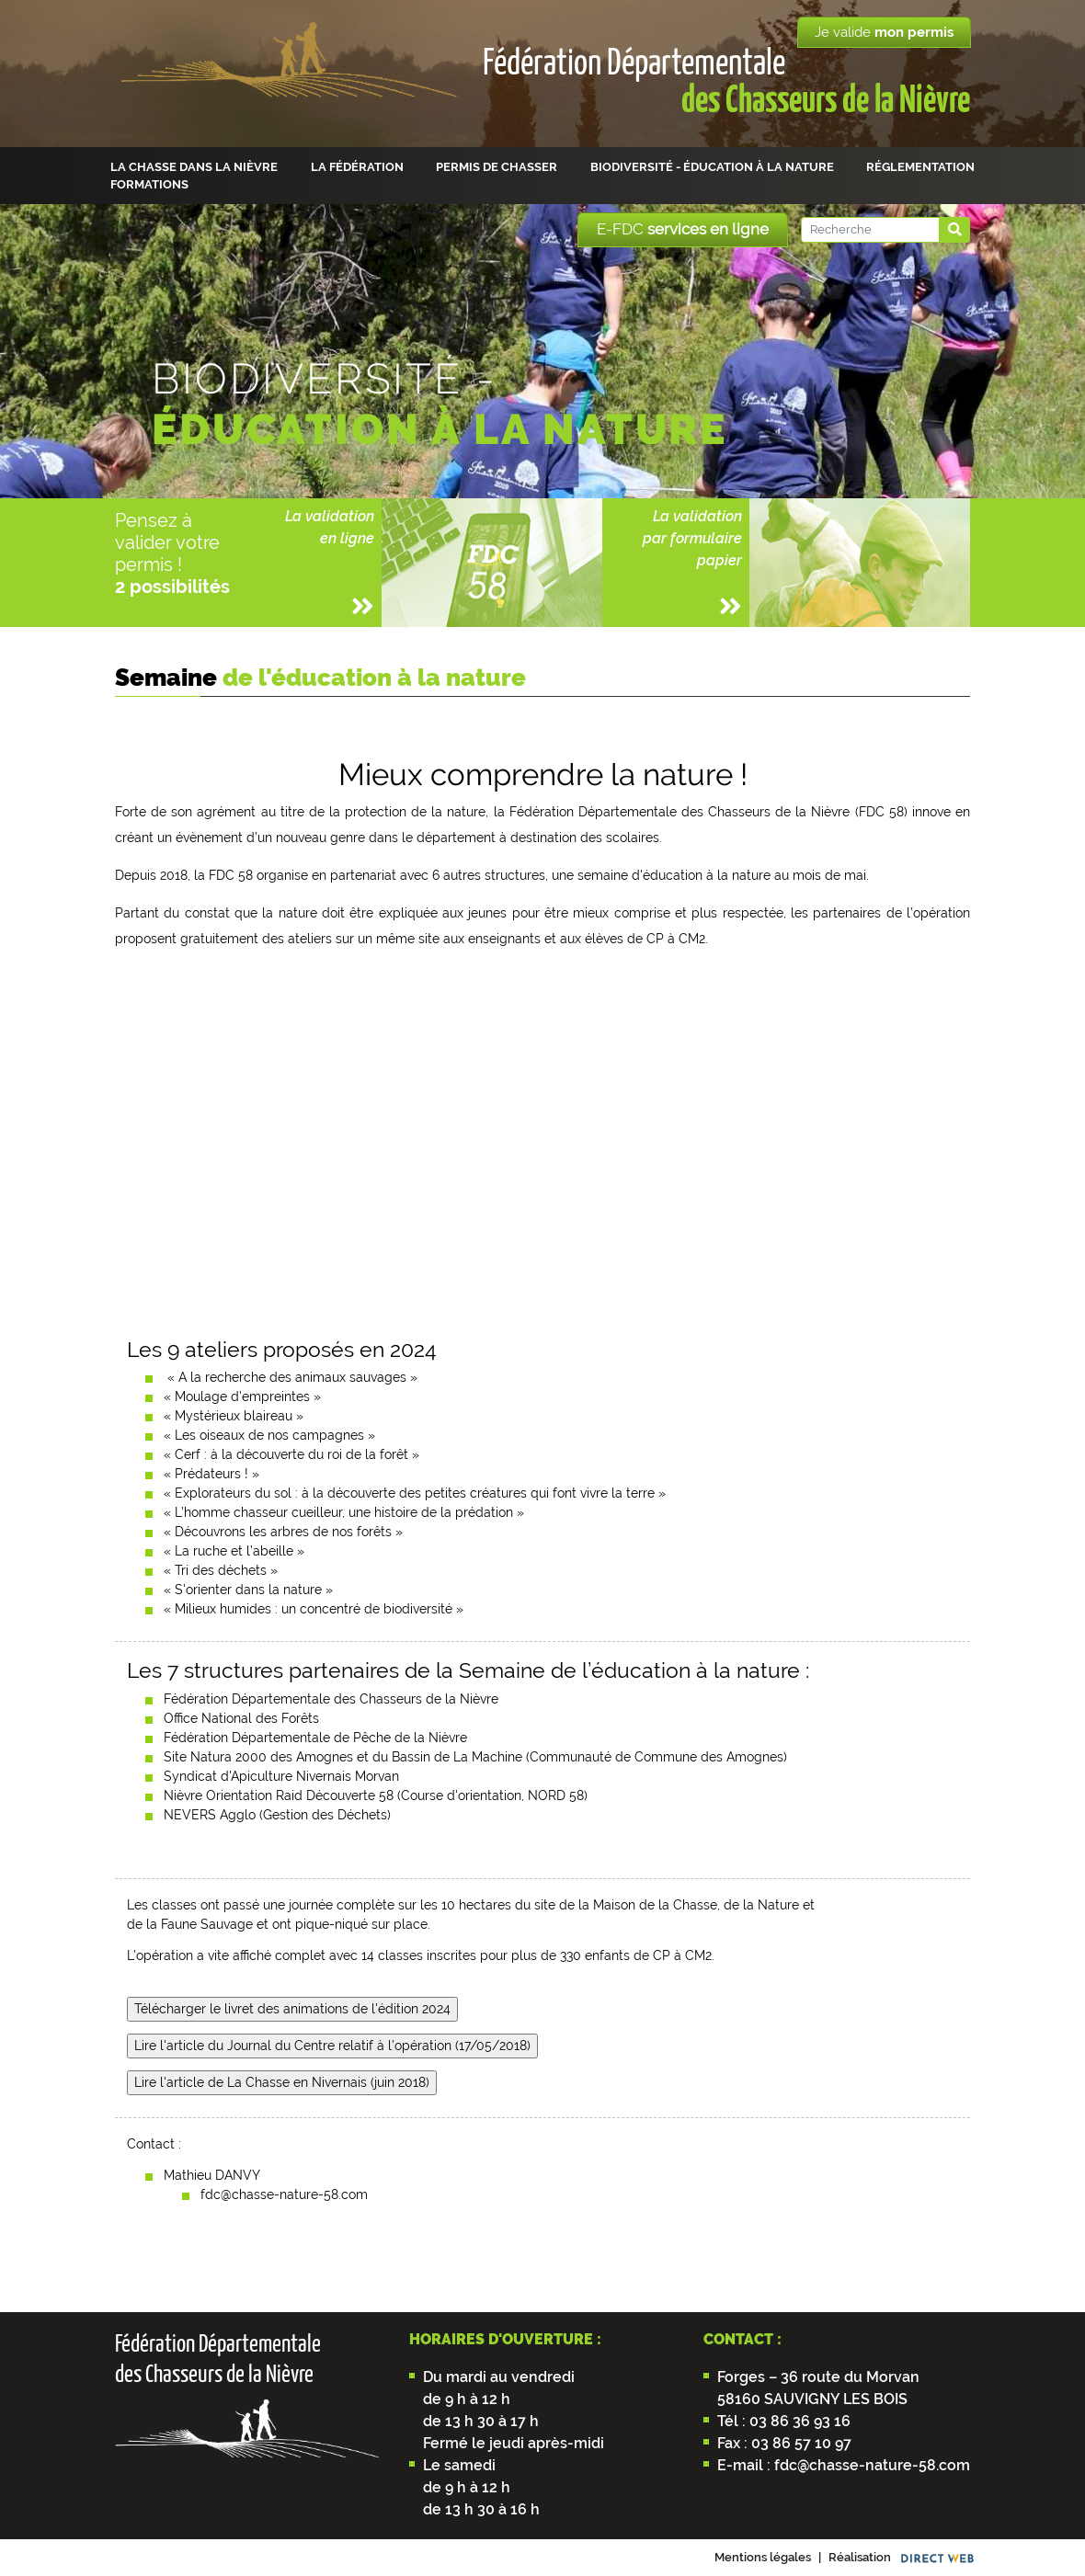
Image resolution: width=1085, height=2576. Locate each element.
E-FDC (683, 229)
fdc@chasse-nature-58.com (870, 2465)
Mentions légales (762, 2557)
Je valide (884, 32)
